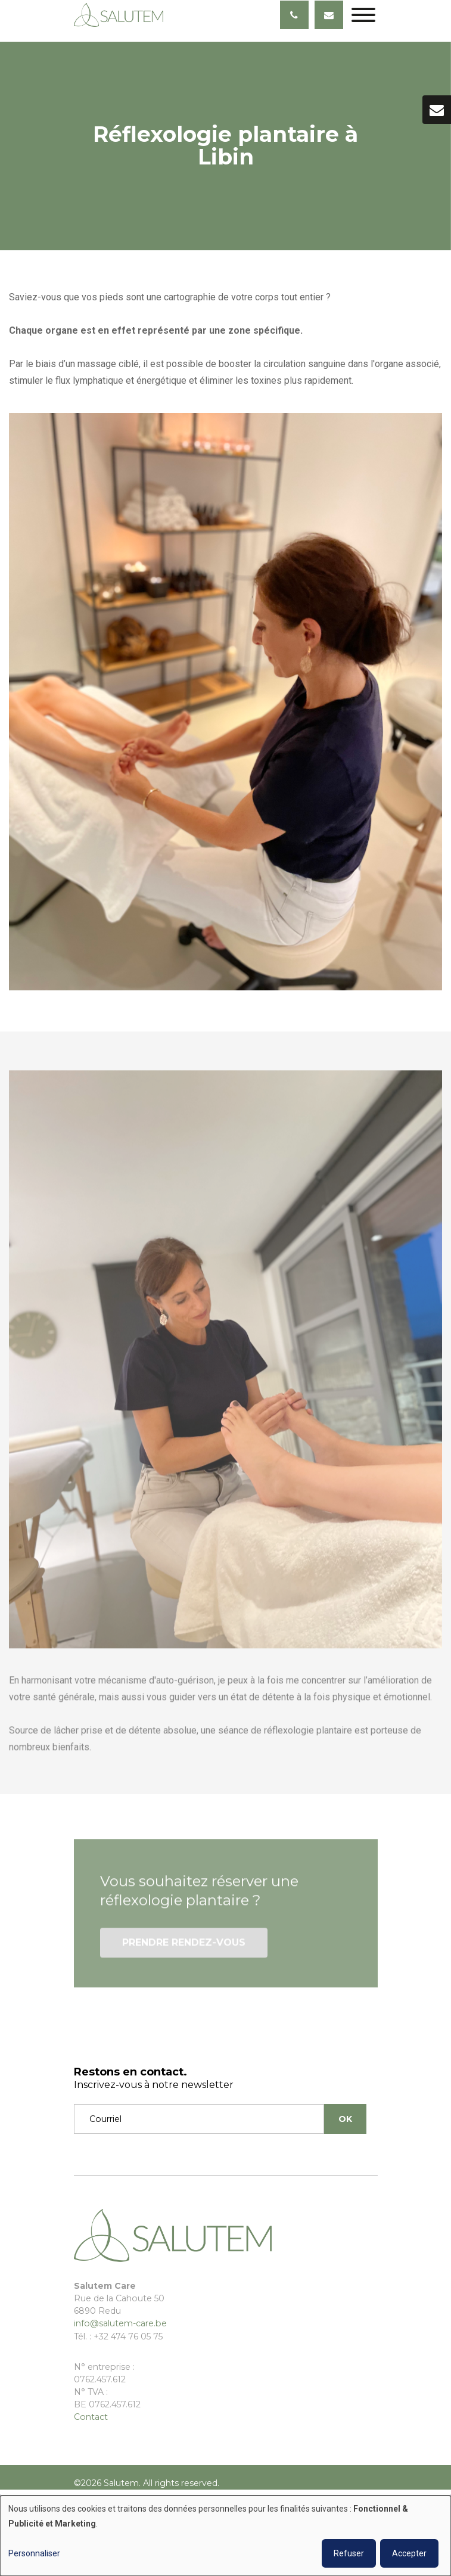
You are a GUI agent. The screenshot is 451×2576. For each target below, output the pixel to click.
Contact (91, 2417)
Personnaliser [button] (34, 2553)
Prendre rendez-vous (183, 1948)
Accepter (409, 2553)
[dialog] (225, 2536)
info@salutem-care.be (120, 2323)
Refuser (349, 2553)
